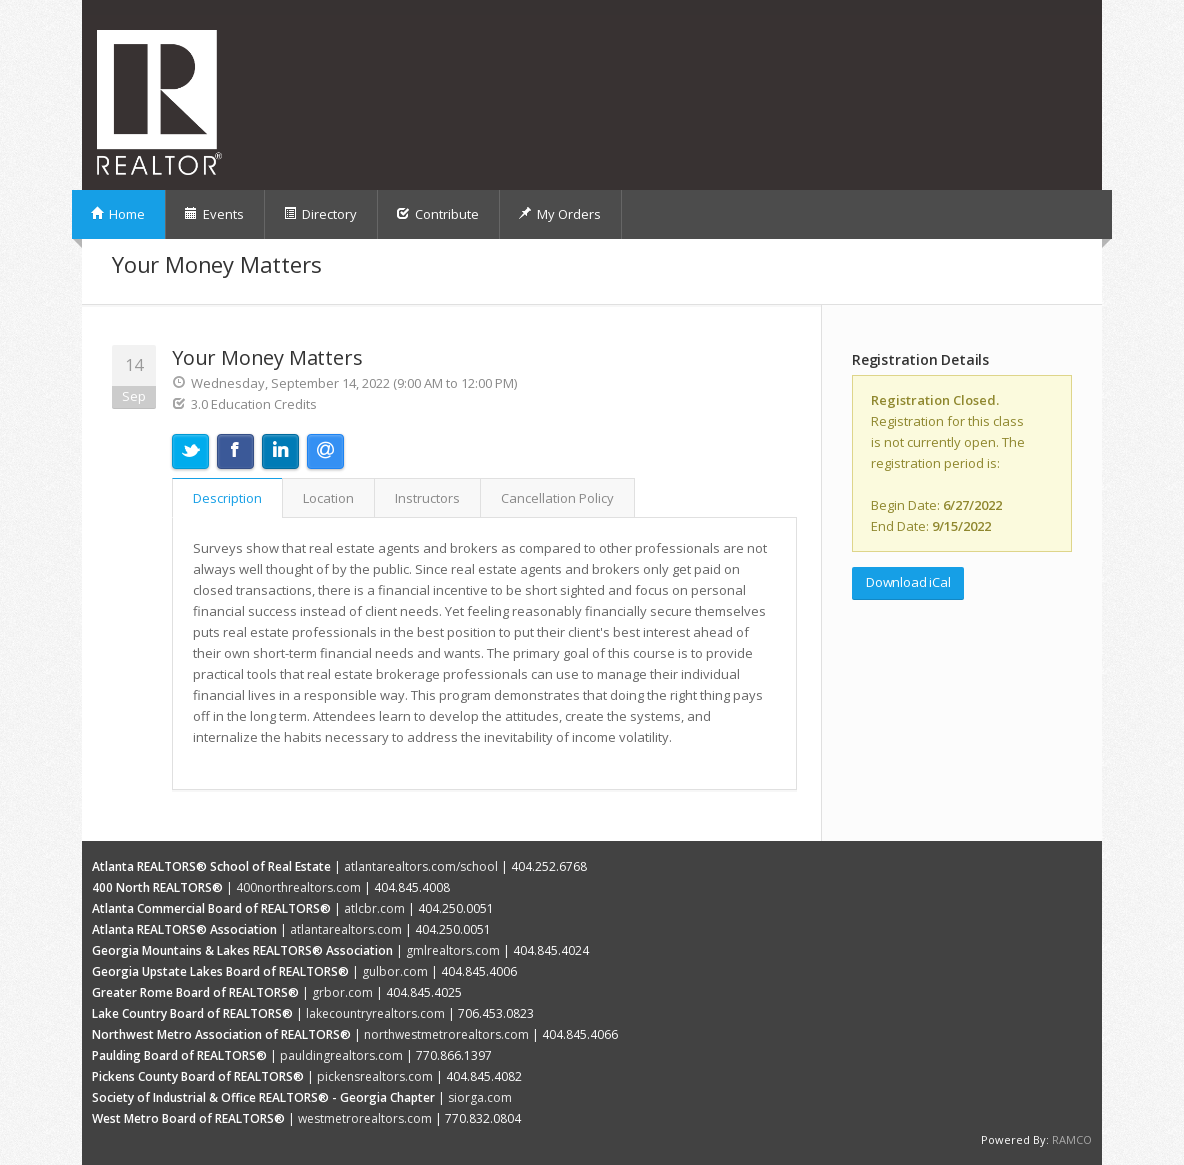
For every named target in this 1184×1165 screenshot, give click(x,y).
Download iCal (908, 582)
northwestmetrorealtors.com (446, 1034)
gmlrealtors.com (453, 950)
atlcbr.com (374, 908)
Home (117, 214)
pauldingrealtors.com (341, 1055)
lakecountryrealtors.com (375, 1013)
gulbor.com (395, 971)
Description (227, 498)
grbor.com (342, 992)
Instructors (427, 498)
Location (328, 498)
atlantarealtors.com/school (421, 866)
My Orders (559, 214)
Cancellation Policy (557, 498)
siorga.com (480, 1097)
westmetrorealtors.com (365, 1118)
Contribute (437, 214)
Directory (320, 214)
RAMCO (1072, 1139)
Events (214, 214)
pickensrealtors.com (375, 1076)
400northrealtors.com (298, 887)
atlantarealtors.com (346, 929)
